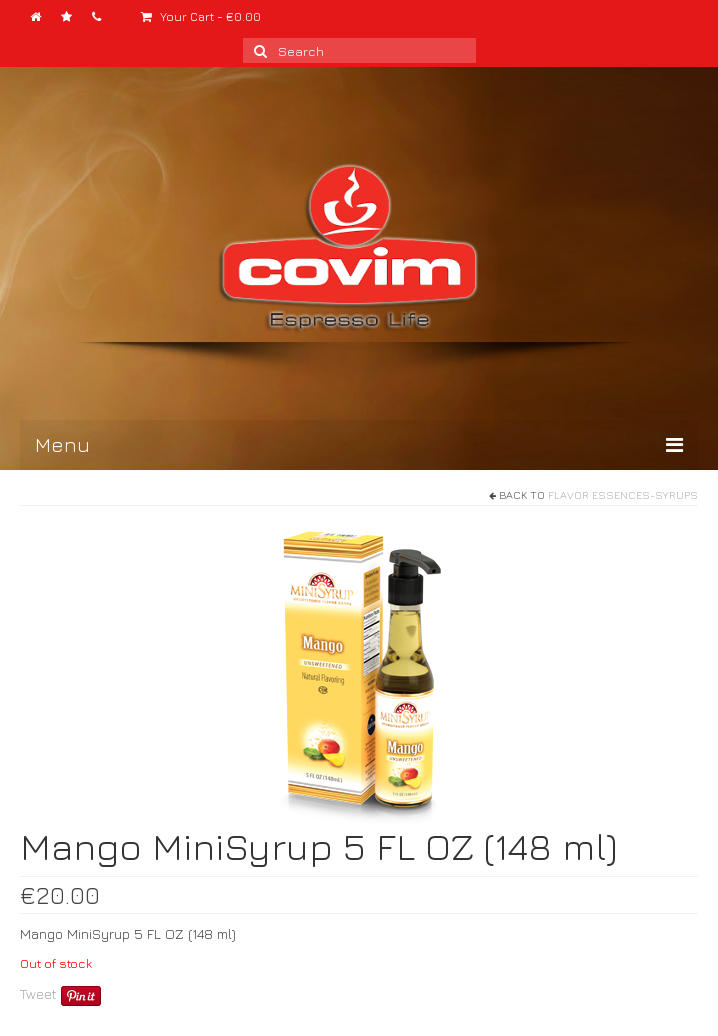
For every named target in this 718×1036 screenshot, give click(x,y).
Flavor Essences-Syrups (623, 494)
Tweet (38, 993)
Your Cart (201, 16)
